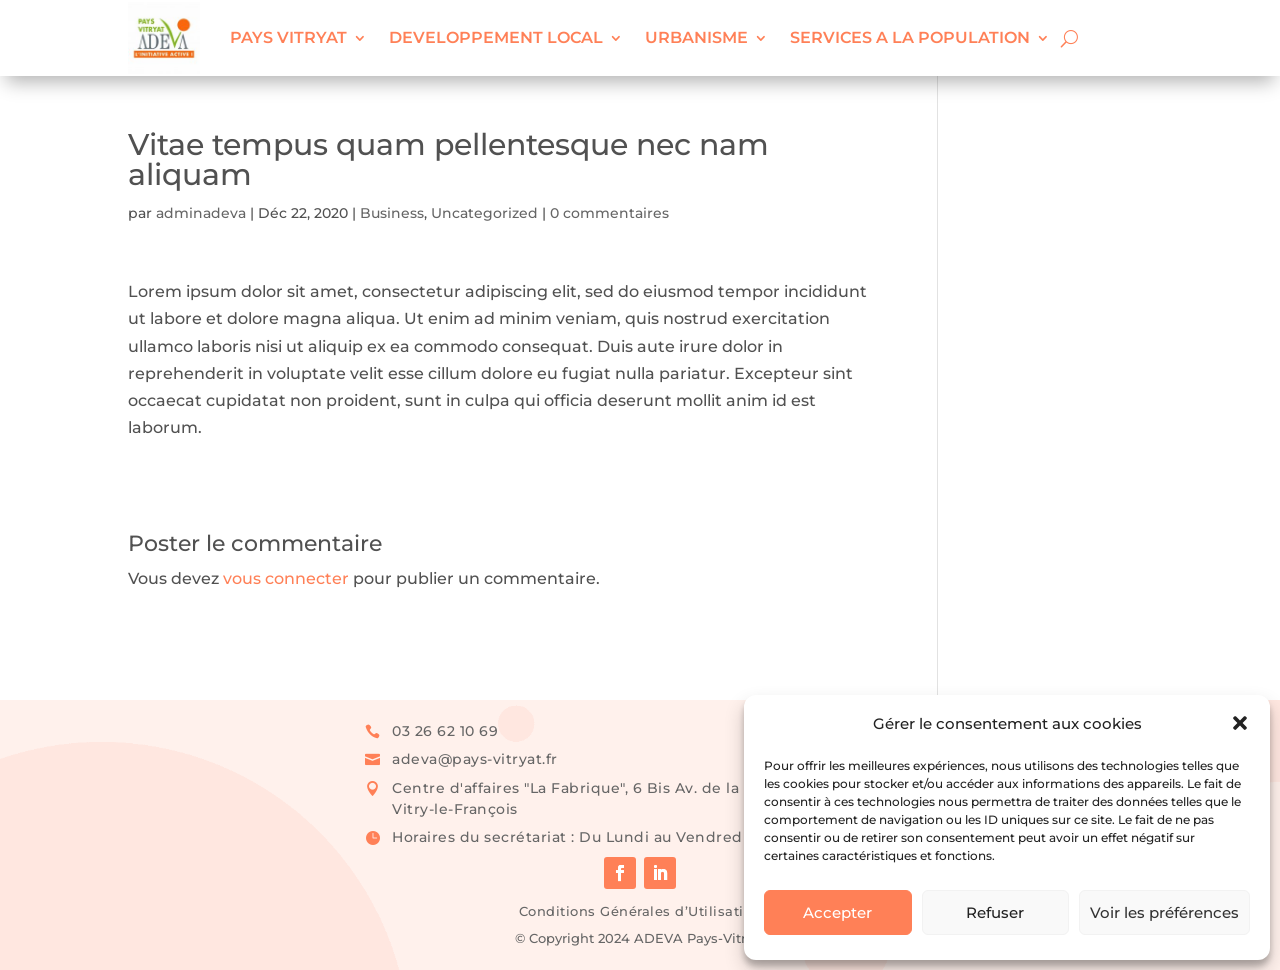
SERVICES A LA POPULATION (910, 37)
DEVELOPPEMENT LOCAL (496, 37)
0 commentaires (609, 213)
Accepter (837, 912)
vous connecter (286, 578)
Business (392, 213)
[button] (1240, 723)
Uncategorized (484, 213)
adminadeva (201, 213)
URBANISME (696, 37)
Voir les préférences (1164, 912)
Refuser (995, 912)
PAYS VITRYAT (288, 37)
